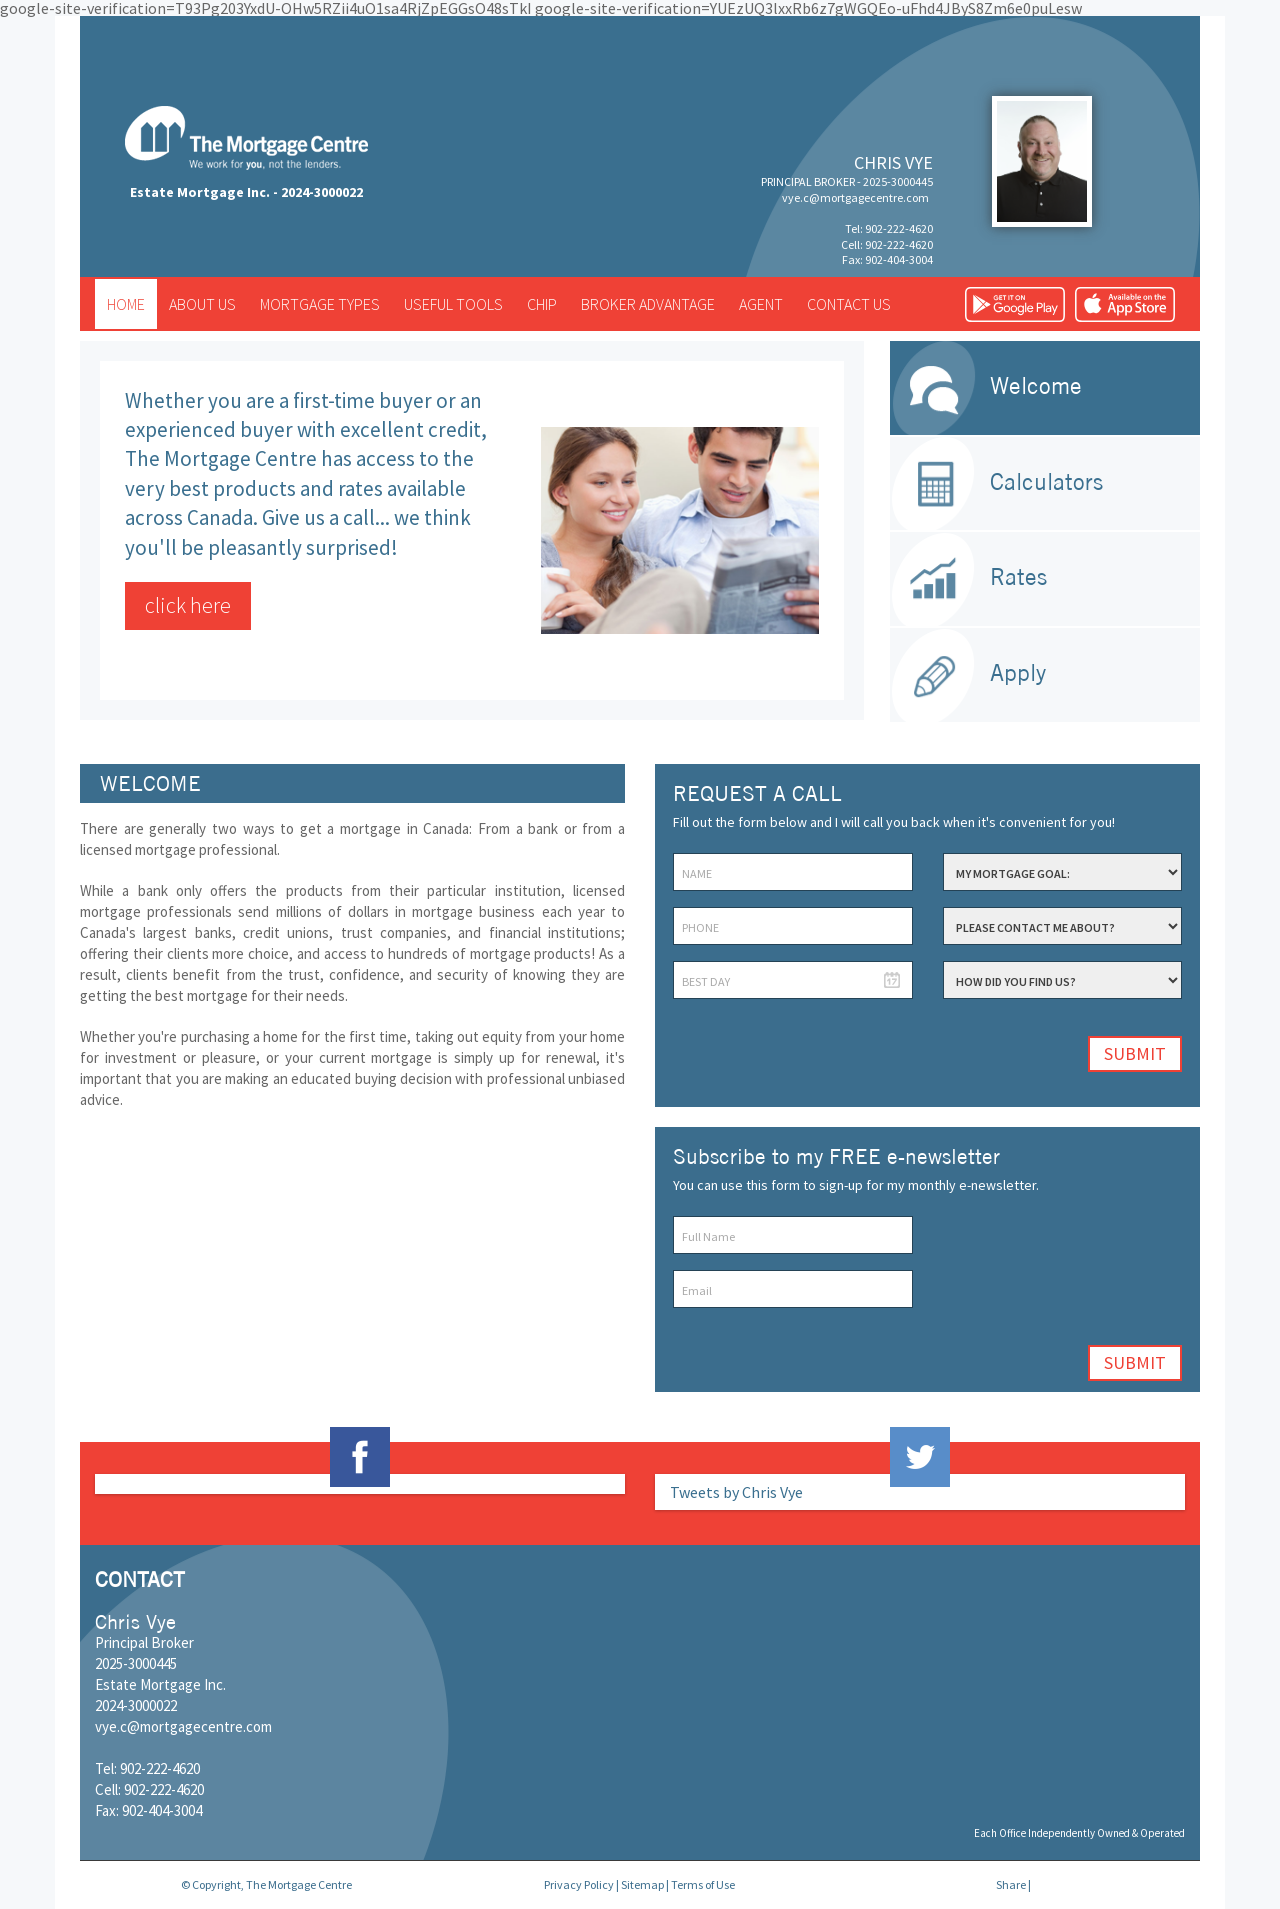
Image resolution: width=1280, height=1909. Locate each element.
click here (188, 605)
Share (1011, 1884)
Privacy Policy (579, 1884)
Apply (1018, 672)
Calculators (1046, 481)
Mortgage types (320, 304)
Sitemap (642, 1884)
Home (126, 304)
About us (202, 304)
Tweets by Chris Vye (736, 1492)
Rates (1018, 576)
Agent (761, 304)
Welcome (1036, 385)
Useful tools (453, 304)
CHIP (542, 304)
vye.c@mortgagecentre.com (855, 197)
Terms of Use (703, 1884)
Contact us (849, 304)
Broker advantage (648, 304)
